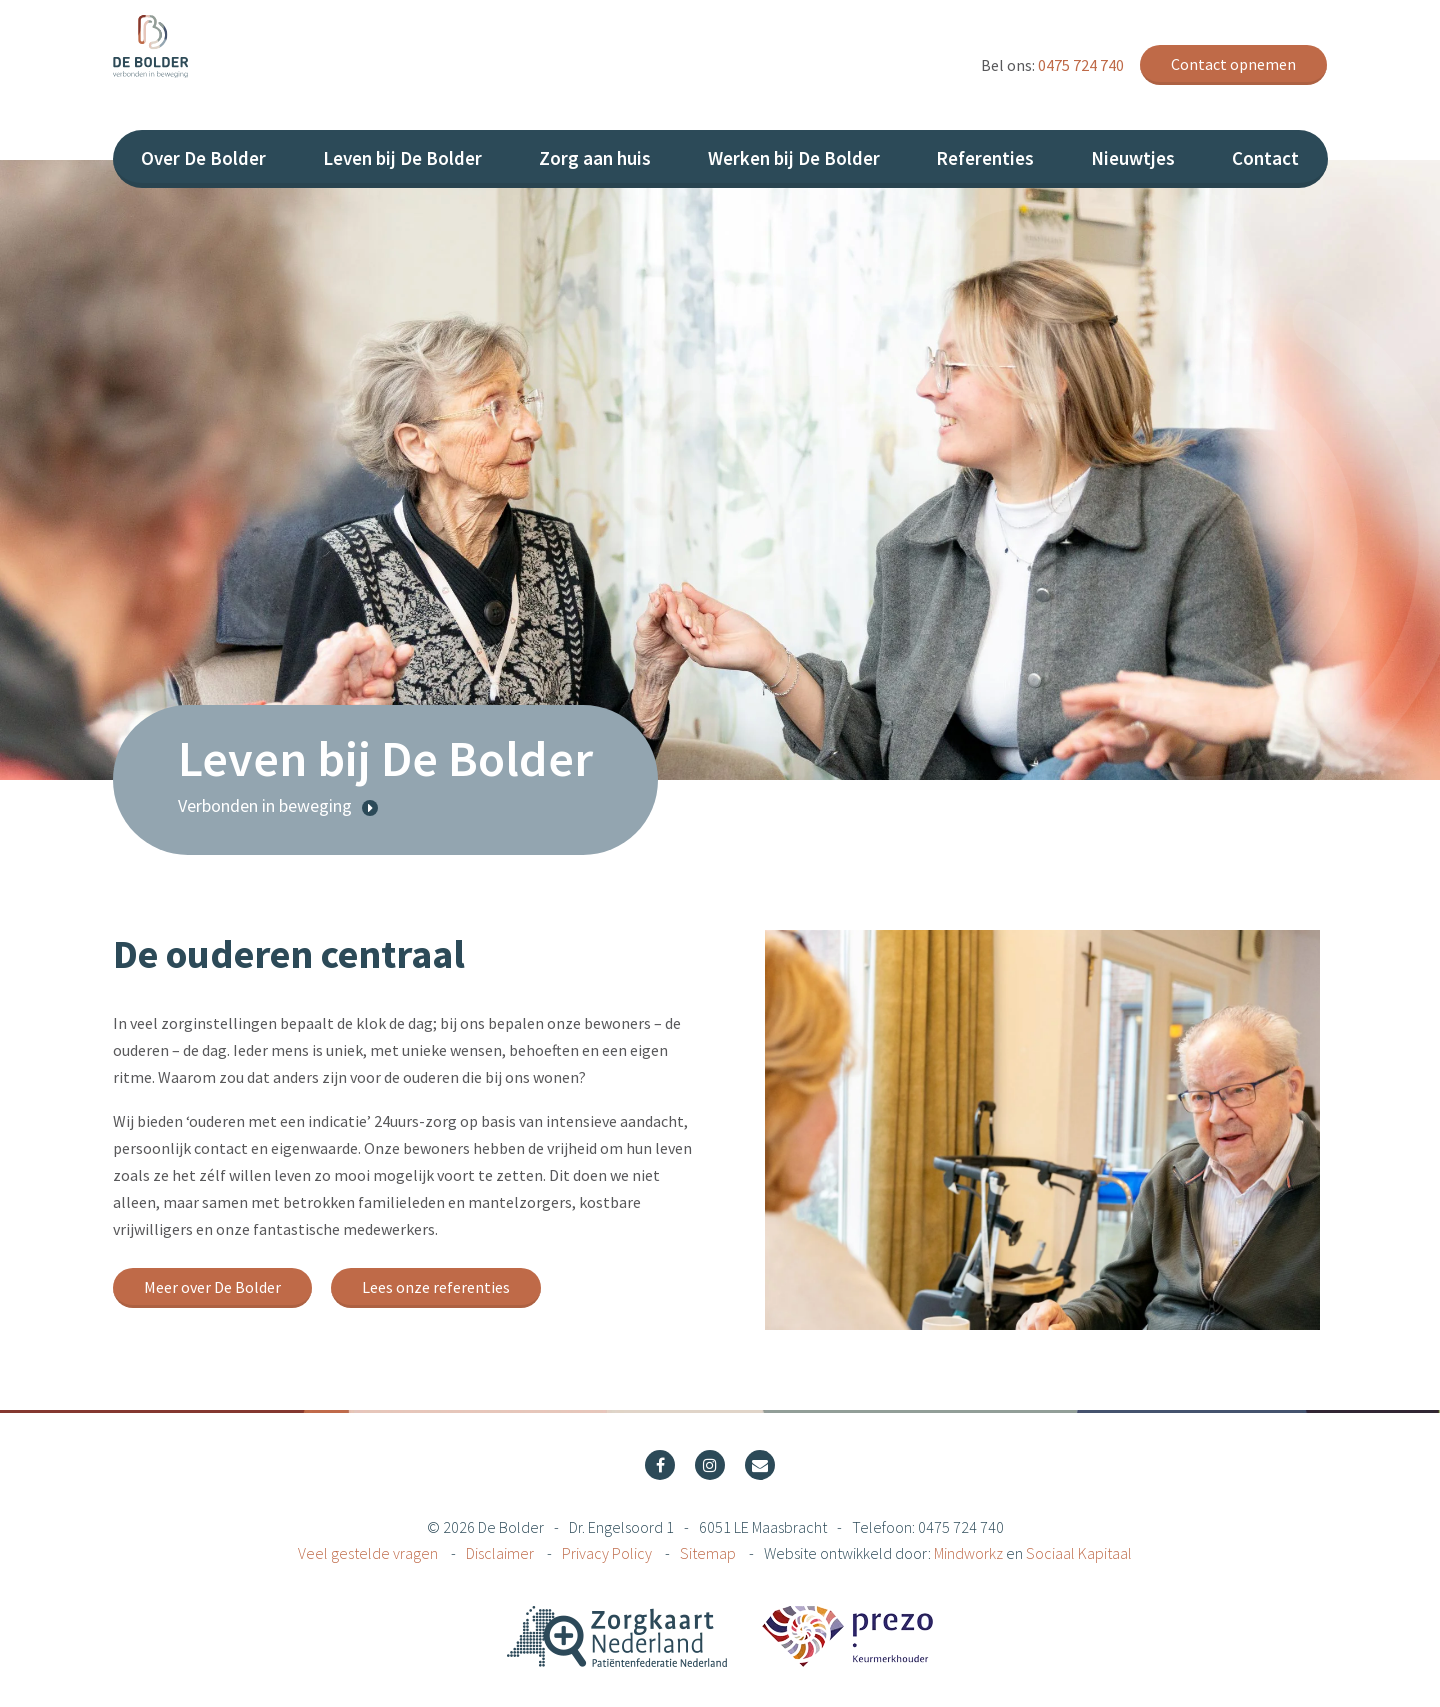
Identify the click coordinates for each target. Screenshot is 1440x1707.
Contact (1265, 158)
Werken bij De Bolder (794, 158)
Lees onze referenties (436, 1287)
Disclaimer (501, 1553)
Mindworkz (968, 1553)
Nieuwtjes (1133, 158)
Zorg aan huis (595, 158)
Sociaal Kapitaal (1079, 1553)
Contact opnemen (1233, 64)
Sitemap (709, 1553)
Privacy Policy (608, 1553)
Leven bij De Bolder (402, 158)
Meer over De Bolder (212, 1287)
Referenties (985, 158)
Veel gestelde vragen (369, 1553)
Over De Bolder (203, 158)
